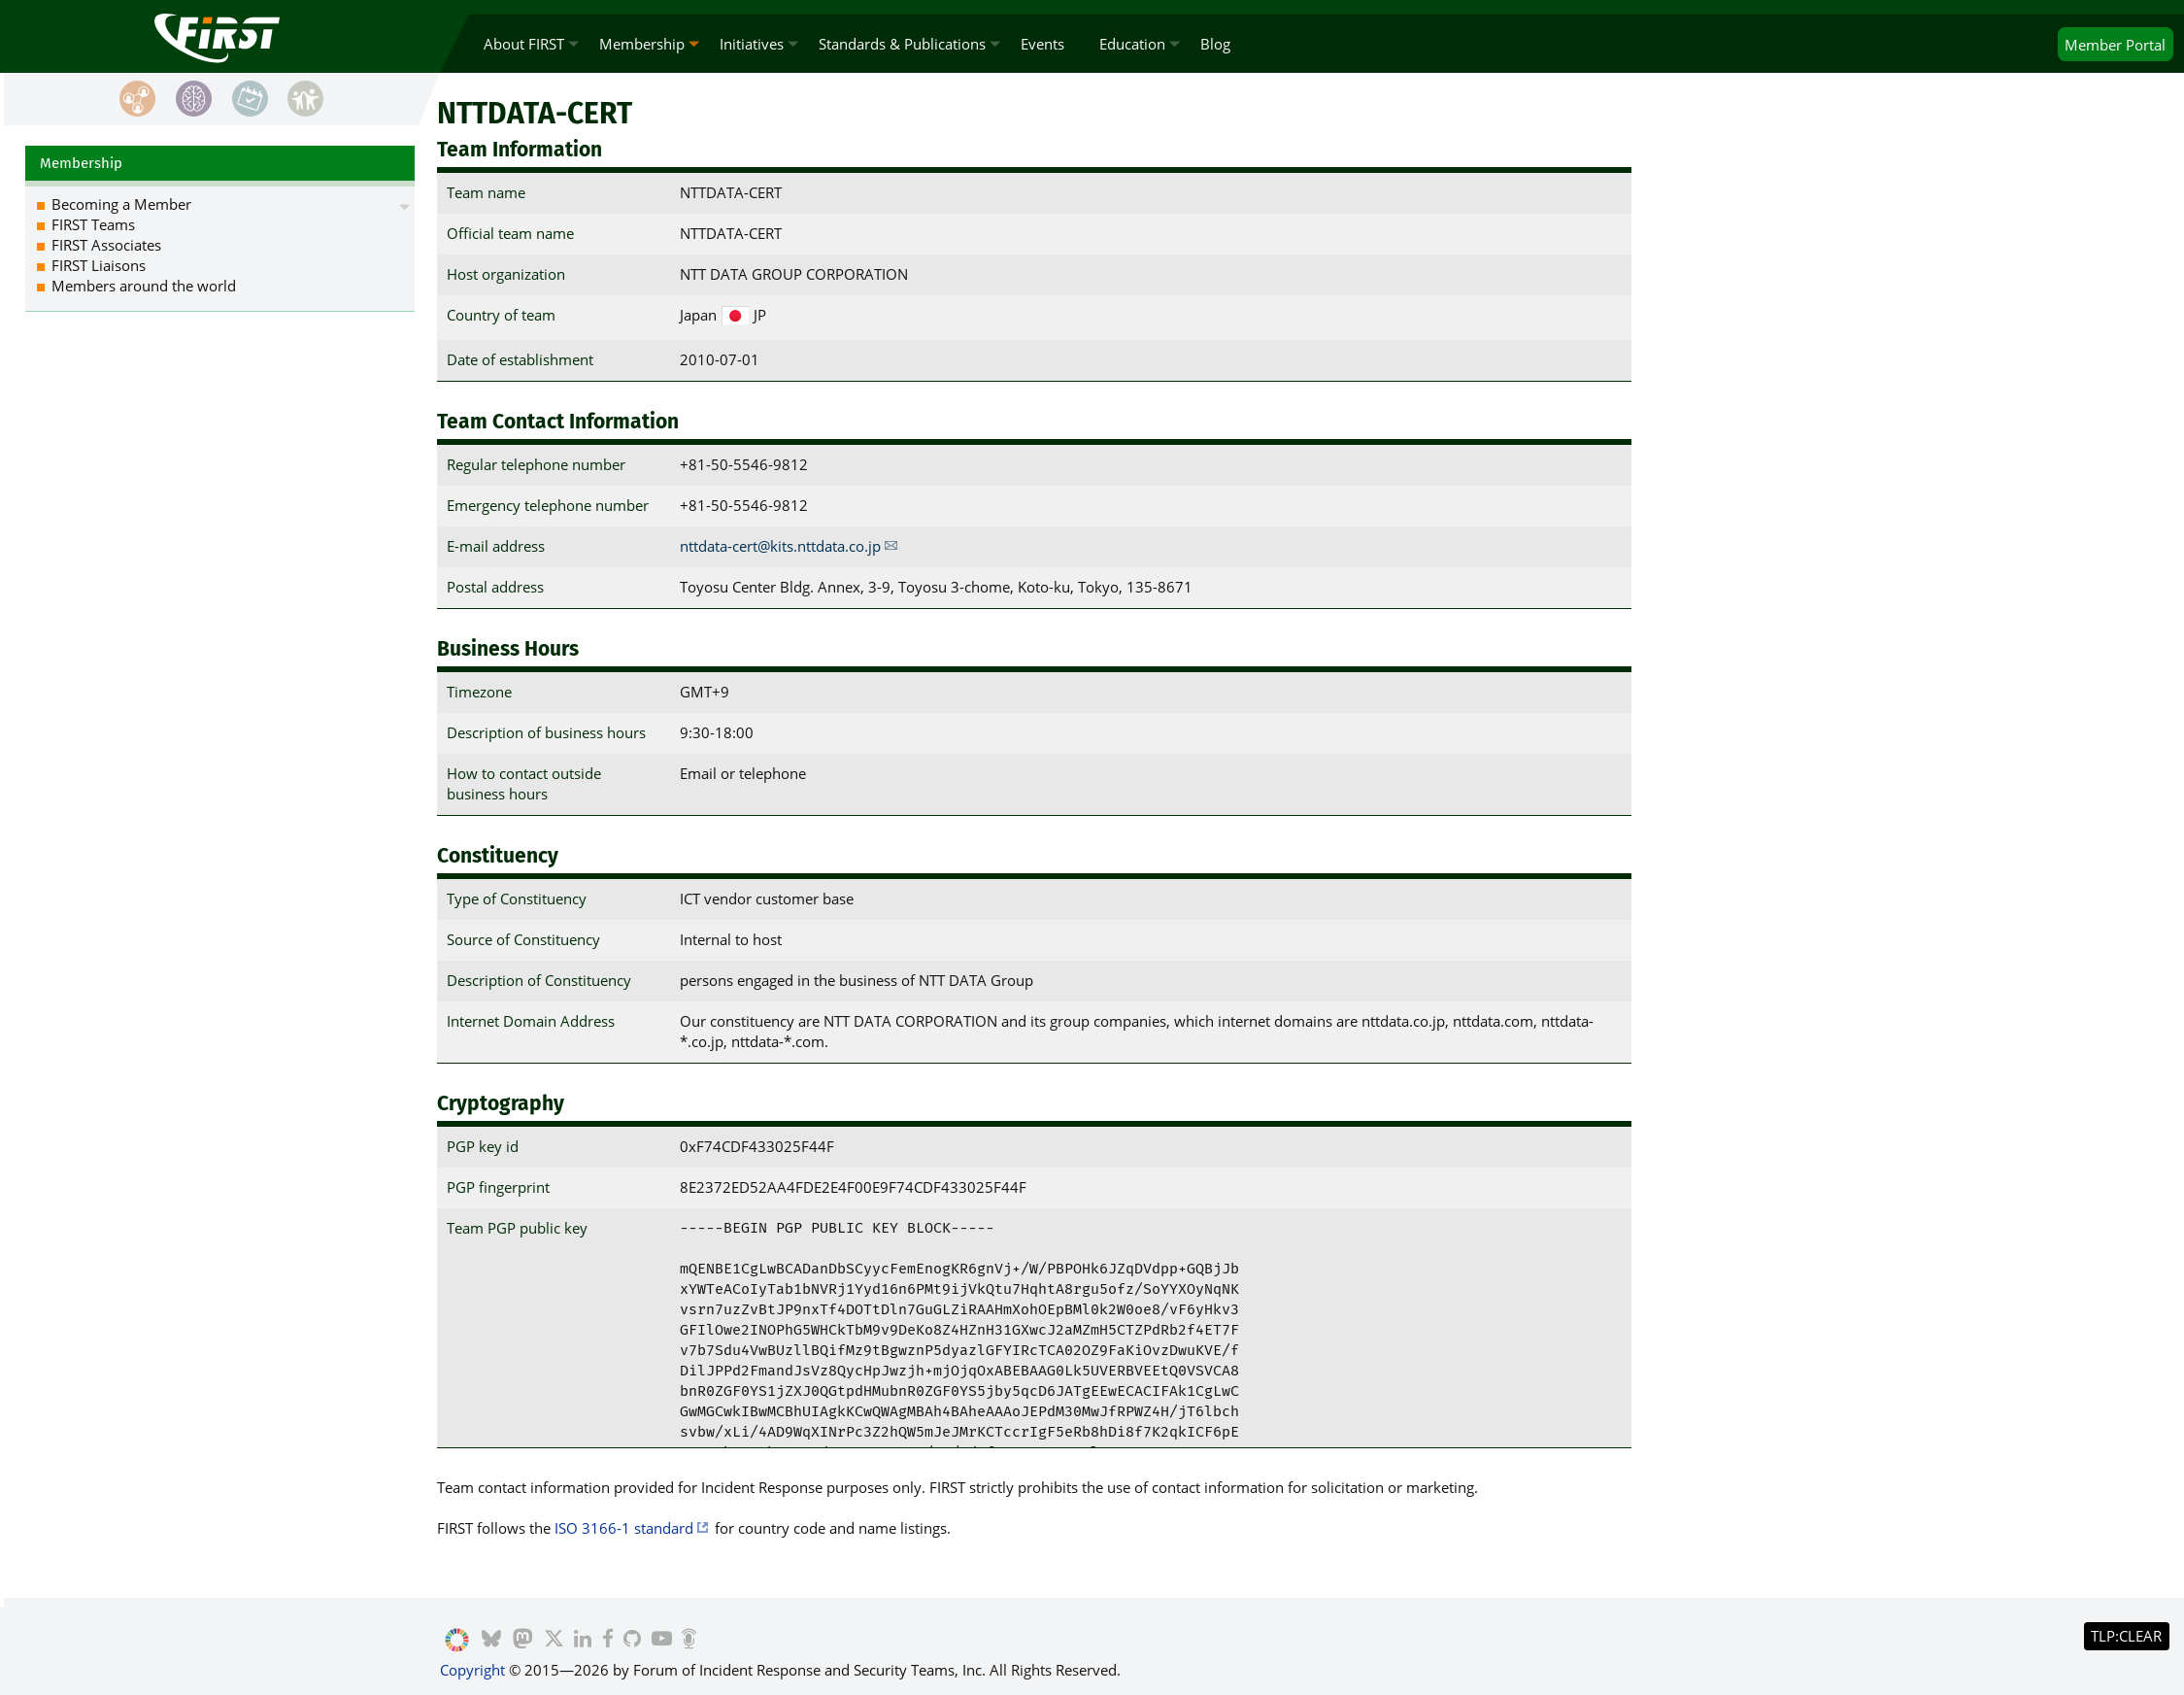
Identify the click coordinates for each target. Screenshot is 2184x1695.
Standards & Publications (902, 43)
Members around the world (143, 285)
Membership (642, 43)
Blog (1215, 43)
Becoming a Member (121, 204)
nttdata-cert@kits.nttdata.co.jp (780, 546)
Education (1132, 43)
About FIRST (524, 43)
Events (1042, 43)
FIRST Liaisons (98, 265)
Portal (2115, 44)
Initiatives (752, 43)
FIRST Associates (106, 244)
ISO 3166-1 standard (623, 1528)
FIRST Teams (93, 224)
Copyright (472, 1669)
